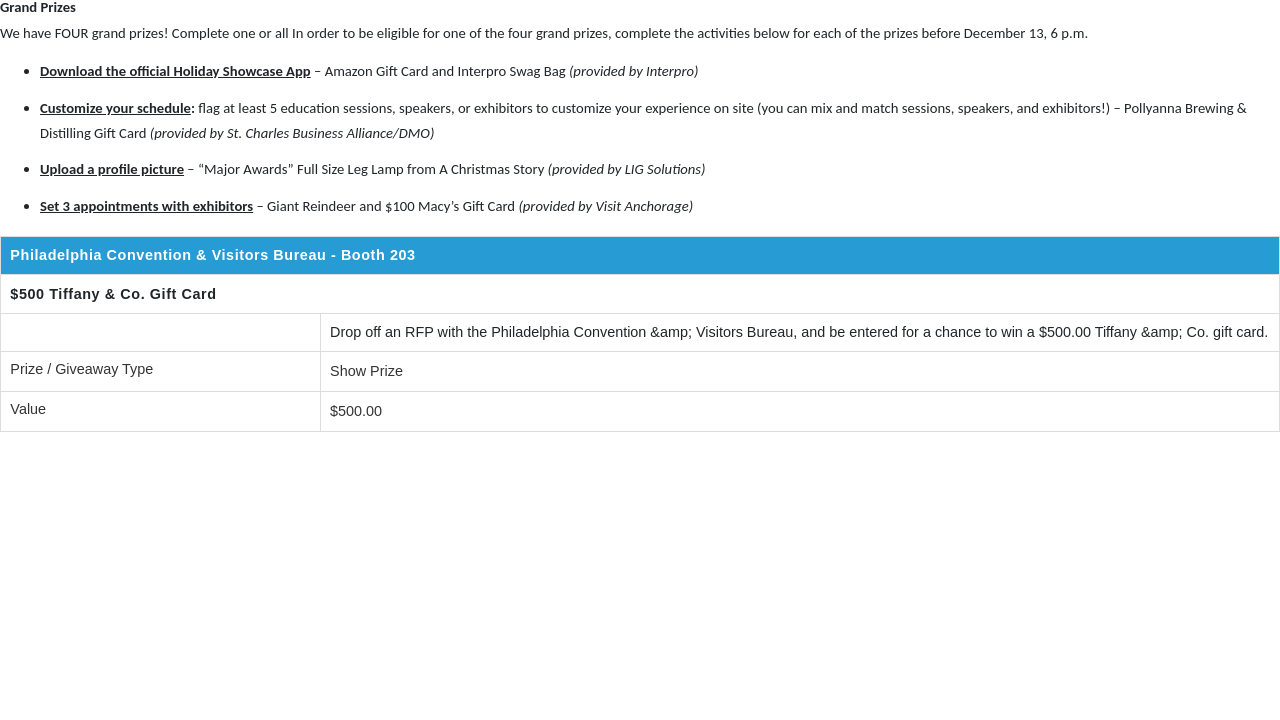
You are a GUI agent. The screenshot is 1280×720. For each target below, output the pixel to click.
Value (28, 409)
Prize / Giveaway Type (81, 369)
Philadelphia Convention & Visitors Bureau (168, 255)
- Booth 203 (375, 255)
